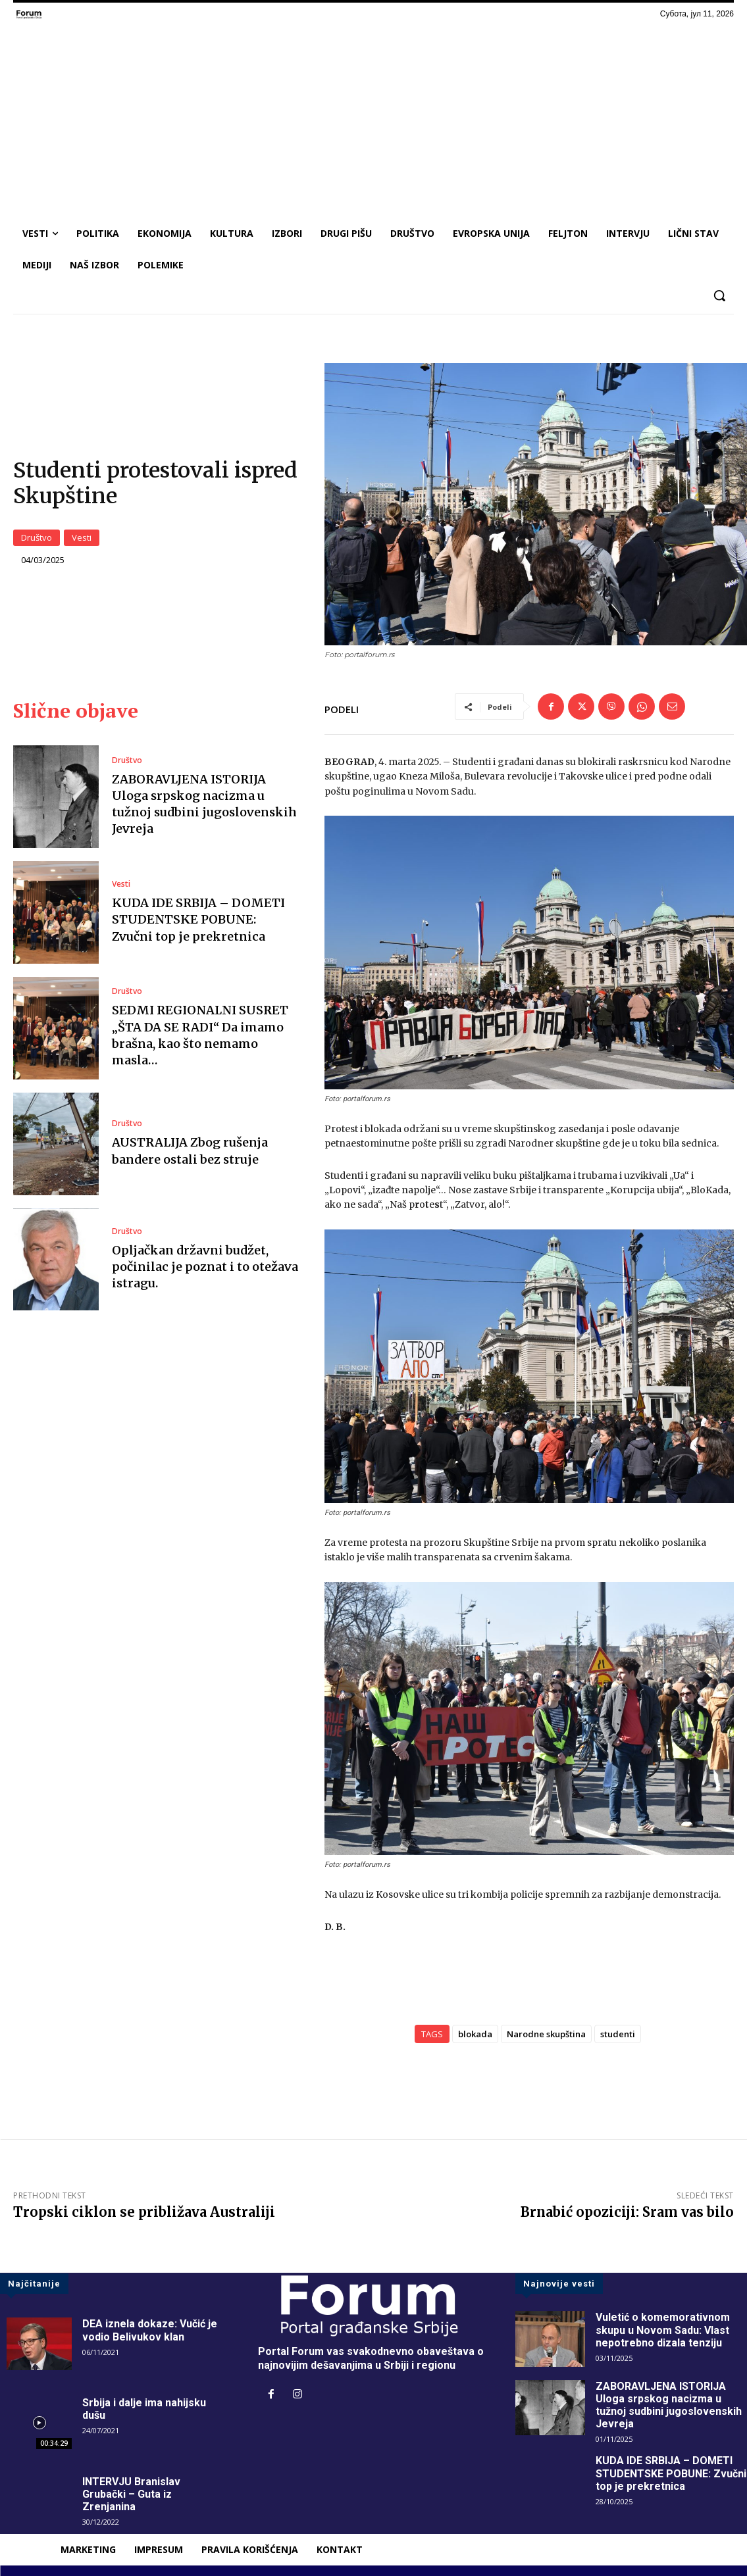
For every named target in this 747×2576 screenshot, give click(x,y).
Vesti (81, 537)
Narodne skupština (546, 2034)
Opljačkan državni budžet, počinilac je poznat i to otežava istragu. (205, 1267)
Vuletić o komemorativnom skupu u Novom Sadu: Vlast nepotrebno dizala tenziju (663, 2329)
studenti (617, 2034)
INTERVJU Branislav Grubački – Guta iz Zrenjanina (131, 2494)
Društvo (36, 537)
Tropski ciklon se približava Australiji (144, 2212)
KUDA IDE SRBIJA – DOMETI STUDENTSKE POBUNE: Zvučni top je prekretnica (198, 919)
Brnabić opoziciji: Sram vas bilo (627, 2212)
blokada (475, 2034)
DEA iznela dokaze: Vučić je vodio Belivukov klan (149, 2329)
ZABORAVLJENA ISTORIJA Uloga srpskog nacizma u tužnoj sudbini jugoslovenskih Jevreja (204, 804)
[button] (719, 295)
